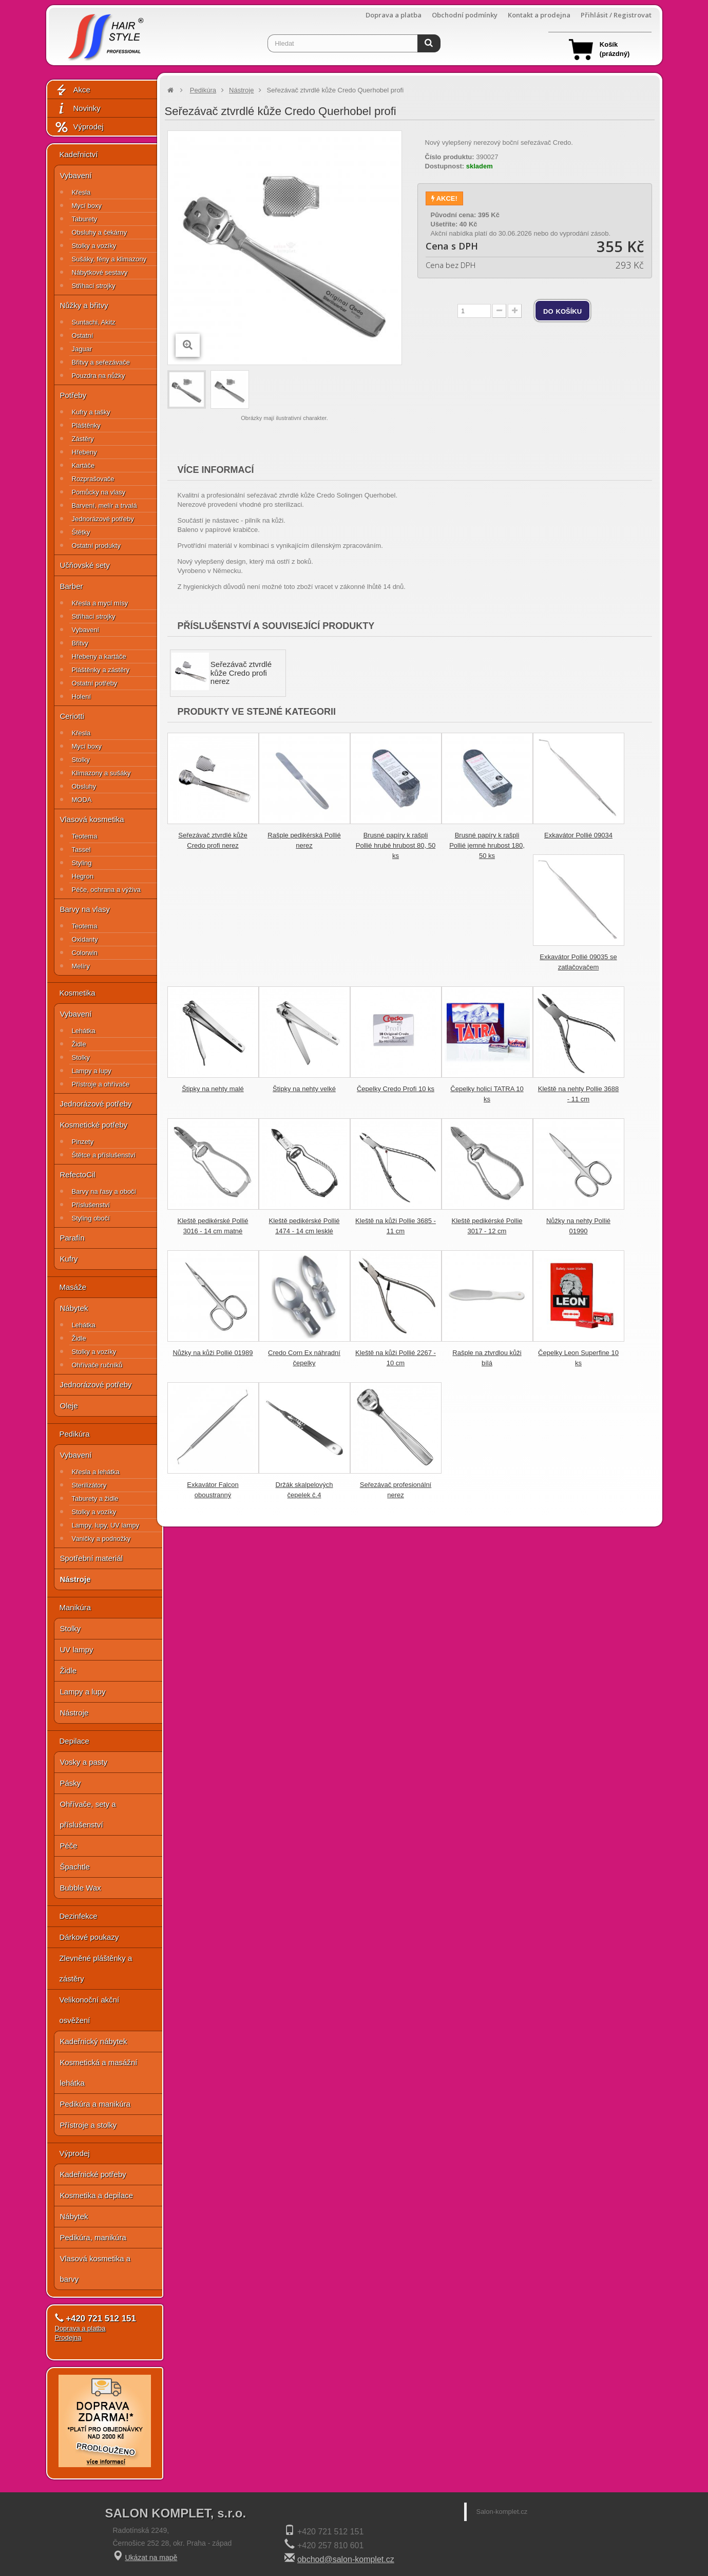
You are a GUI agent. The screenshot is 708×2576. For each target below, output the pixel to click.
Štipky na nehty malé (213, 1089)
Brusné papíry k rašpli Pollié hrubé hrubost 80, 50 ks (395, 845)
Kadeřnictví (79, 154)
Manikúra (75, 1607)
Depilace (74, 1741)
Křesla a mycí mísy (100, 603)
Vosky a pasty (84, 1762)
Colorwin (85, 953)
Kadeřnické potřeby (93, 2174)
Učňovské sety (85, 565)
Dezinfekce (79, 1916)
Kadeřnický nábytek (93, 2041)
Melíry (81, 966)
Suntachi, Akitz (94, 322)
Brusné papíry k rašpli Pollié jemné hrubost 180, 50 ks (487, 845)
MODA (82, 800)
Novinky (77, 109)
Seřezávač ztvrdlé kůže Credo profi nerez (241, 672)
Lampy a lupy (91, 1071)
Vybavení (76, 175)
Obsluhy (84, 786)
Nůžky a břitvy (84, 305)
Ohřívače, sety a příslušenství (88, 1814)
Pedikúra (75, 1433)
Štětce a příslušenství (104, 1155)
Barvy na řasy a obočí (104, 1191)
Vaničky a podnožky (101, 1538)
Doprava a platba (394, 15)
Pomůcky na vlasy (99, 492)
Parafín (72, 1237)
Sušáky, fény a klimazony (109, 259)
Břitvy (80, 643)
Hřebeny (84, 452)
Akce (72, 90)
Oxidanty (85, 939)
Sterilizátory (89, 1485)
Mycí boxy (87, 205)
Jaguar (82, 349)
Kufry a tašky (91, 412)
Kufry (69, 1258)
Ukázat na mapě (151, 2557)
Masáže (73, 1287)
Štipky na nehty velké (304, 1089)
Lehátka (83, 1031)
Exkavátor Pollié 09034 (578, 835)
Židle (79, 1044)
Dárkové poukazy (89, 1937)
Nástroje (75, 1579)
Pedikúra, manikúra (93, 2237)
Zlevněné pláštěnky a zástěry (96, 1968)
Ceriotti (72, 716)
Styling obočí (91, 1218)
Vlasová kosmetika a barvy (95, 2268)
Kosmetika (77, 992)
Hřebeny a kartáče (99, 656)
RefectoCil (77, 1174)
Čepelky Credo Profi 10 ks (395, 1089)
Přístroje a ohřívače (101, 1084)
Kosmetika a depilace (96, 2195)
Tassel (81, 849)
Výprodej (79, 127)
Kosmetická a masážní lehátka (99, 2072)
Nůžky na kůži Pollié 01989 (213, 1353)
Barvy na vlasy (85, 909)
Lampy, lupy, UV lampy (106, 1525)
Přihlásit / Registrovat (616, 15)
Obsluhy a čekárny (99, 232)
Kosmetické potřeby (94, 1124)
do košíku (562, 311)
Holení (81, 696)
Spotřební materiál (91, 1558)
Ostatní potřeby (95, 683)
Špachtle (75, 1866)
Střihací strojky (94, 286)
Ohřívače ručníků (97, 1365)
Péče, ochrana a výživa (106, 889)
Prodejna (68, 2337)
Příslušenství (91, 1205)
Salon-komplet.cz (501, 2511)
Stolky (81, 760)
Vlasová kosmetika (92, 819)
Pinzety (83, 1142)
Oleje (69, 1405)
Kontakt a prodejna (539, 15)
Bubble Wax (80, 1887)
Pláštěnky (86, 425)
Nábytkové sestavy (100, 272)
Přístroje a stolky (88, 2125)
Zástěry (83, 439)
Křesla (81, 192)
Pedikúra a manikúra (95, 2104)
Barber (71, 586)
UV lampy (76, 1649)
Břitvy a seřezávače (101, 362)
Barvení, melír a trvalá (104, 505)
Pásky (70, 1783)
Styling (82, 863)
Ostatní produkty (96, 545)
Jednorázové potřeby (103, 519)
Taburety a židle (95, 1498)
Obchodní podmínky (464, 15)
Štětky (81, 532)
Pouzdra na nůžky (98, 375)
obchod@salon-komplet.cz (345, 2559)
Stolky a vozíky (94, 246)
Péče (69, 1845)
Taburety (85, 219)
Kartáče (83, 465)
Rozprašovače (93, 479)
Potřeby (73, 395)
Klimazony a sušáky (101, 773)
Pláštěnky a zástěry (101, 670)
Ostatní (82, 335)
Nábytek (74, 1308)
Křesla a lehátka (96, 1472)
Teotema (85, 836)
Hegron (83, 876)
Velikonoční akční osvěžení (90, 2010)
